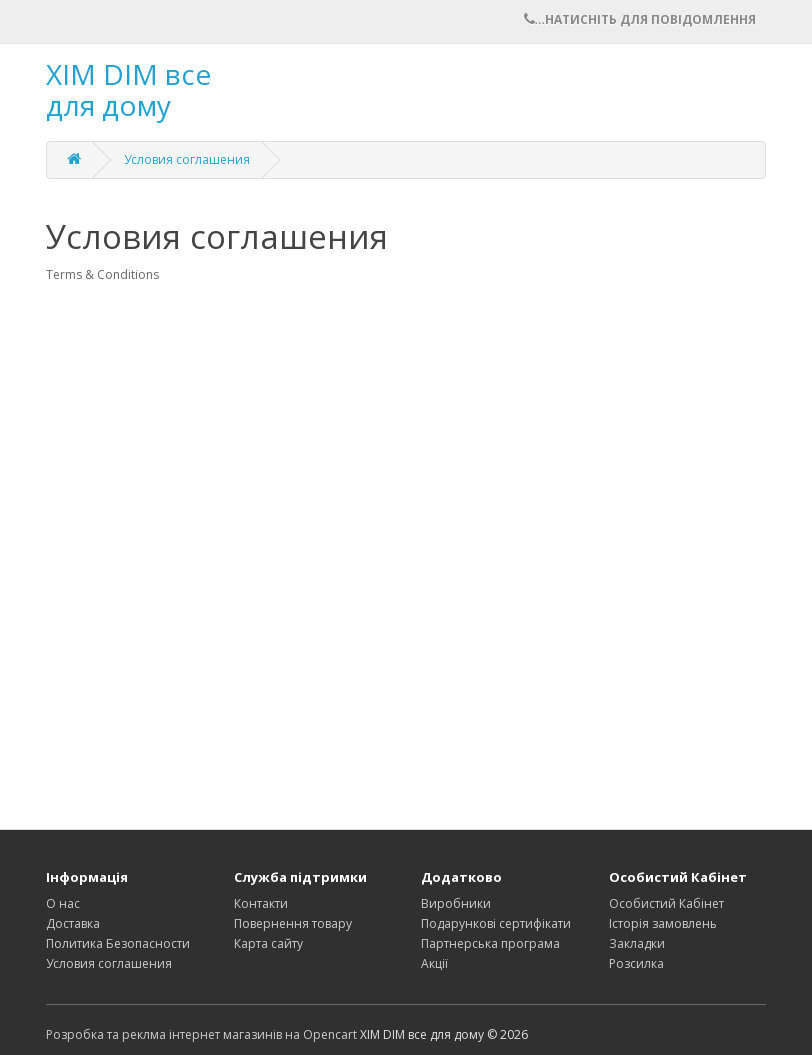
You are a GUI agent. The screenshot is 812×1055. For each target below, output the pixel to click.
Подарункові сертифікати (496, 923)
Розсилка (636, 963)
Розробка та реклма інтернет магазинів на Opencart (201, 1034)
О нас (63, 903)
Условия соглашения (187, 159)
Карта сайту (268, 943)
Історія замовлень (663, 923)
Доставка (73, 923)
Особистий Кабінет (666, 903)
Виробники (456, 903)
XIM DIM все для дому (128, 89)
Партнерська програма (490, 943)
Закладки (637, 943)
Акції (434, 963)
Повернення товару (293, 923)
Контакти (261, 903)
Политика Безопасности (118, 943)
